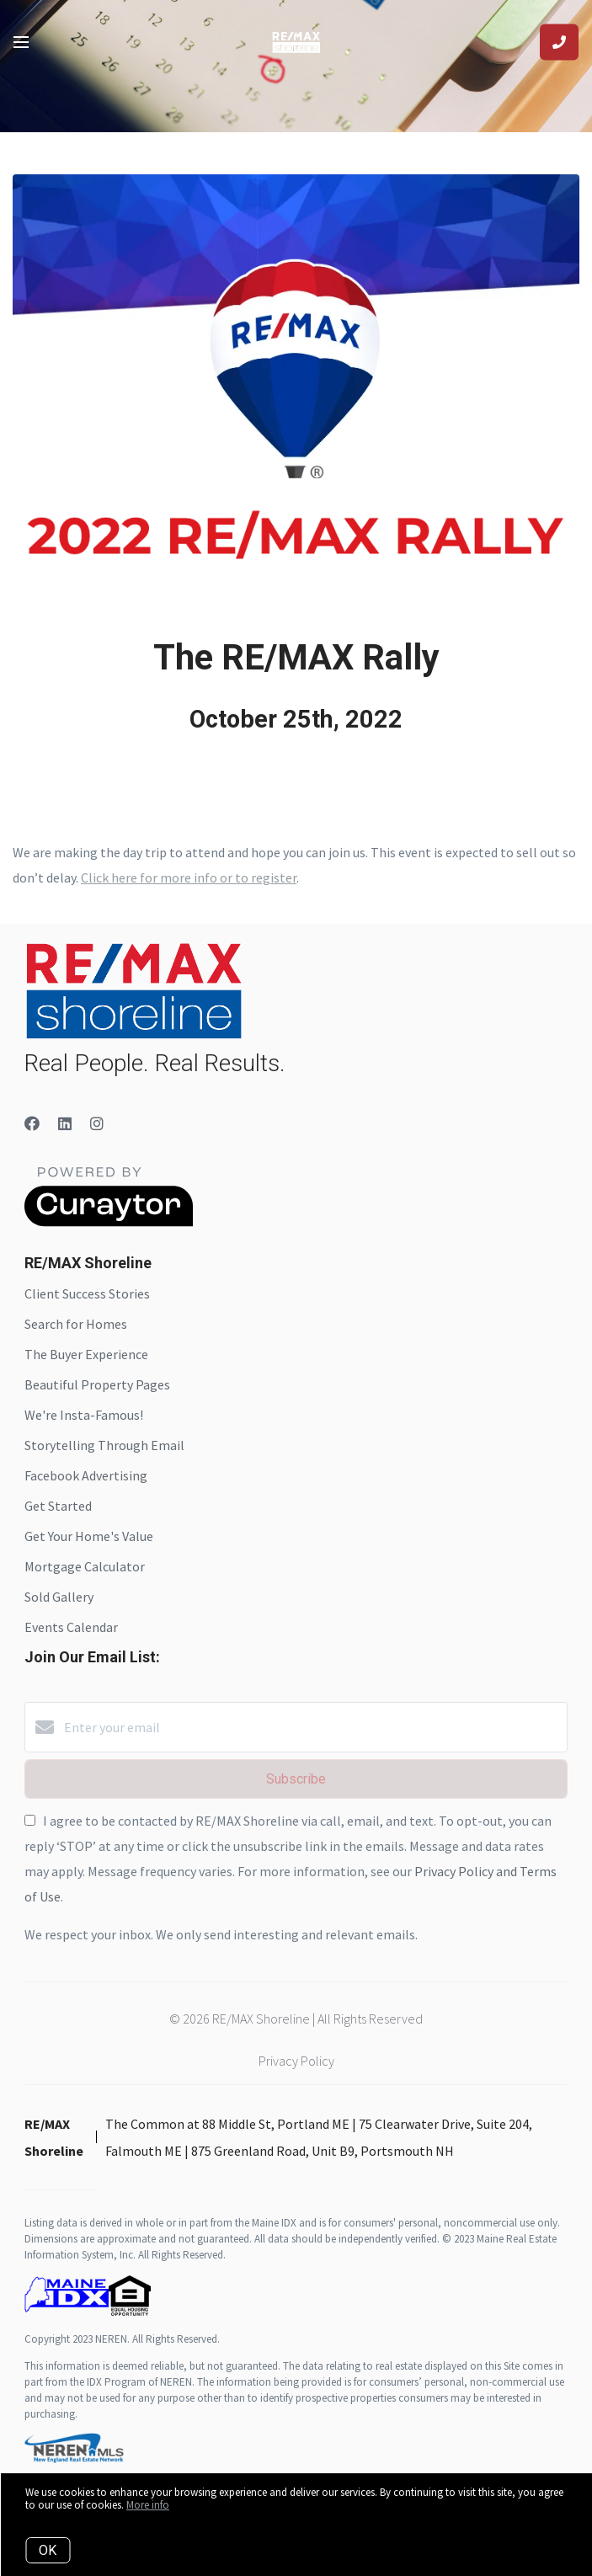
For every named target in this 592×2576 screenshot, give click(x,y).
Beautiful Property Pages (97, 1384)
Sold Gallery (58, 1596)
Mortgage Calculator (84, 1566)
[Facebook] (32, 1123)
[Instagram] (97, 1123)
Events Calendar (71, 1627)
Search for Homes (75, 1323)
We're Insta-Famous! (83, 1414)
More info (147, 2505)
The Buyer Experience (86, 1354)
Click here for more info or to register (188, 877)
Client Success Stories (87, 1293)
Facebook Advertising (85, 1475)
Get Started (58, 1505)
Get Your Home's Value (88, 1536)
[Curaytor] (108, 1221)
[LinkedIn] (65, 1123)
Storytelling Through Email (104, 1445)
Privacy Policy (296, 2060)
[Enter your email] (313, 1727)
